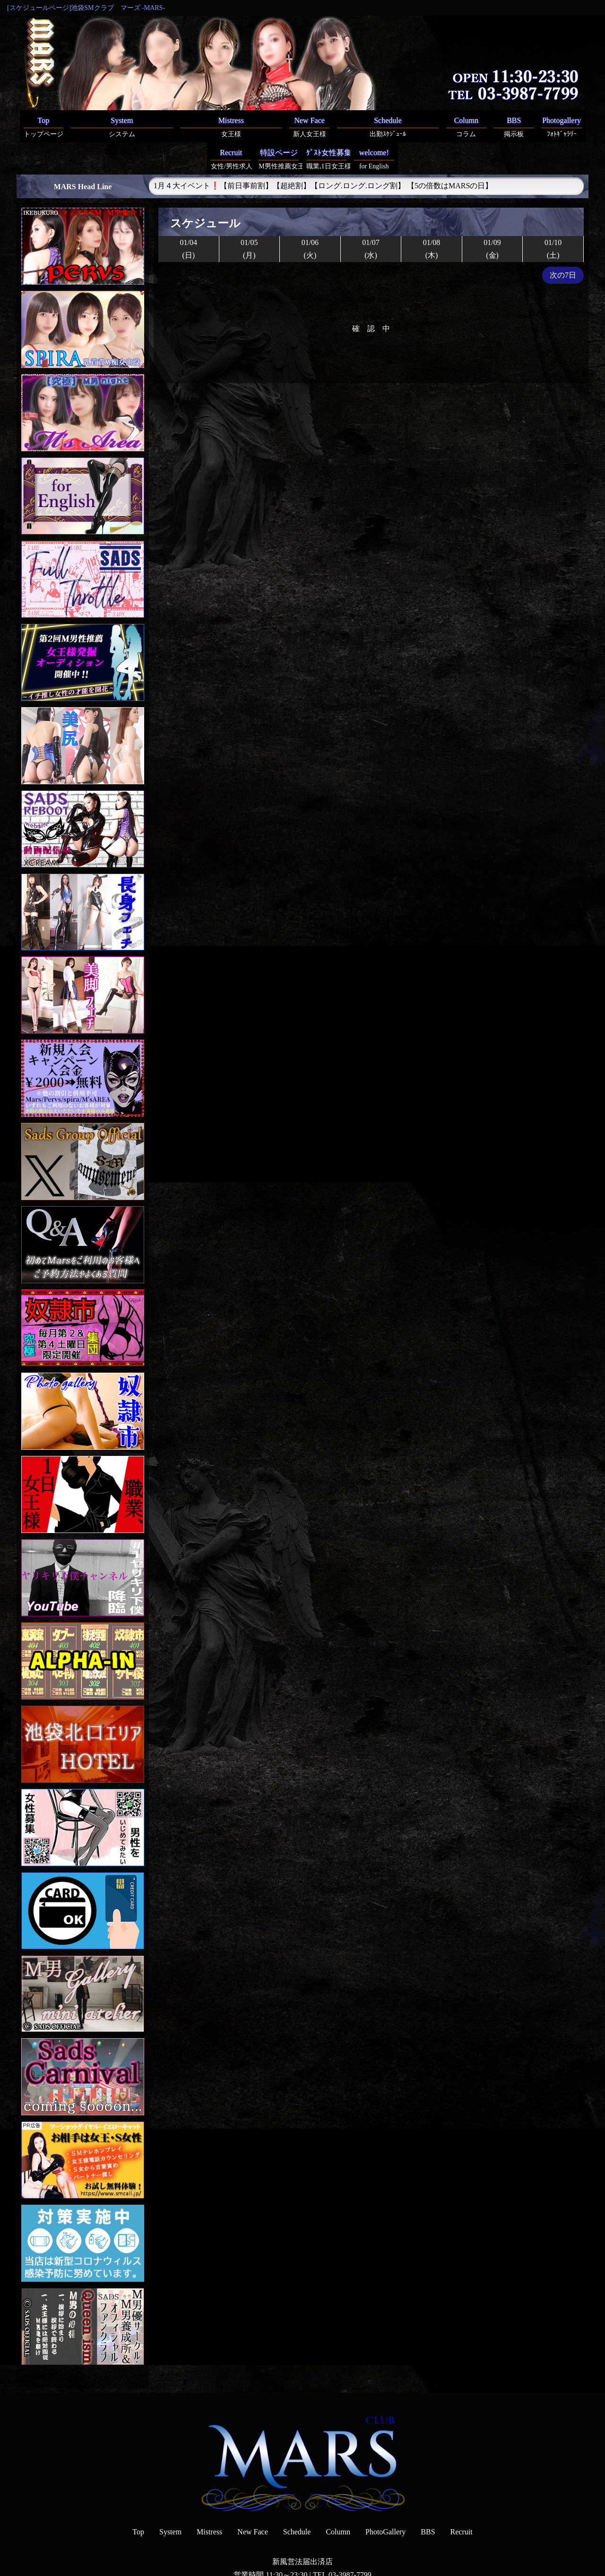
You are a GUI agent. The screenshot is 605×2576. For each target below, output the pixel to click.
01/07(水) (370, 216)
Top (138, 2500)
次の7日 (563, 243)
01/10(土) (553, 216)
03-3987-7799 (350, 2543)
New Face (252, 2500)
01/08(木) (431, 216)
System (170, 2500)
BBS (428, 2500)
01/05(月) (249, 216)
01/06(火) (310, 216)
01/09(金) (492, 216)
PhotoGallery (385, 2500)
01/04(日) (188, 216)
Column (338, 2500)
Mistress (209, 2500)
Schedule (297, 2500)
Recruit (461, 2500)
